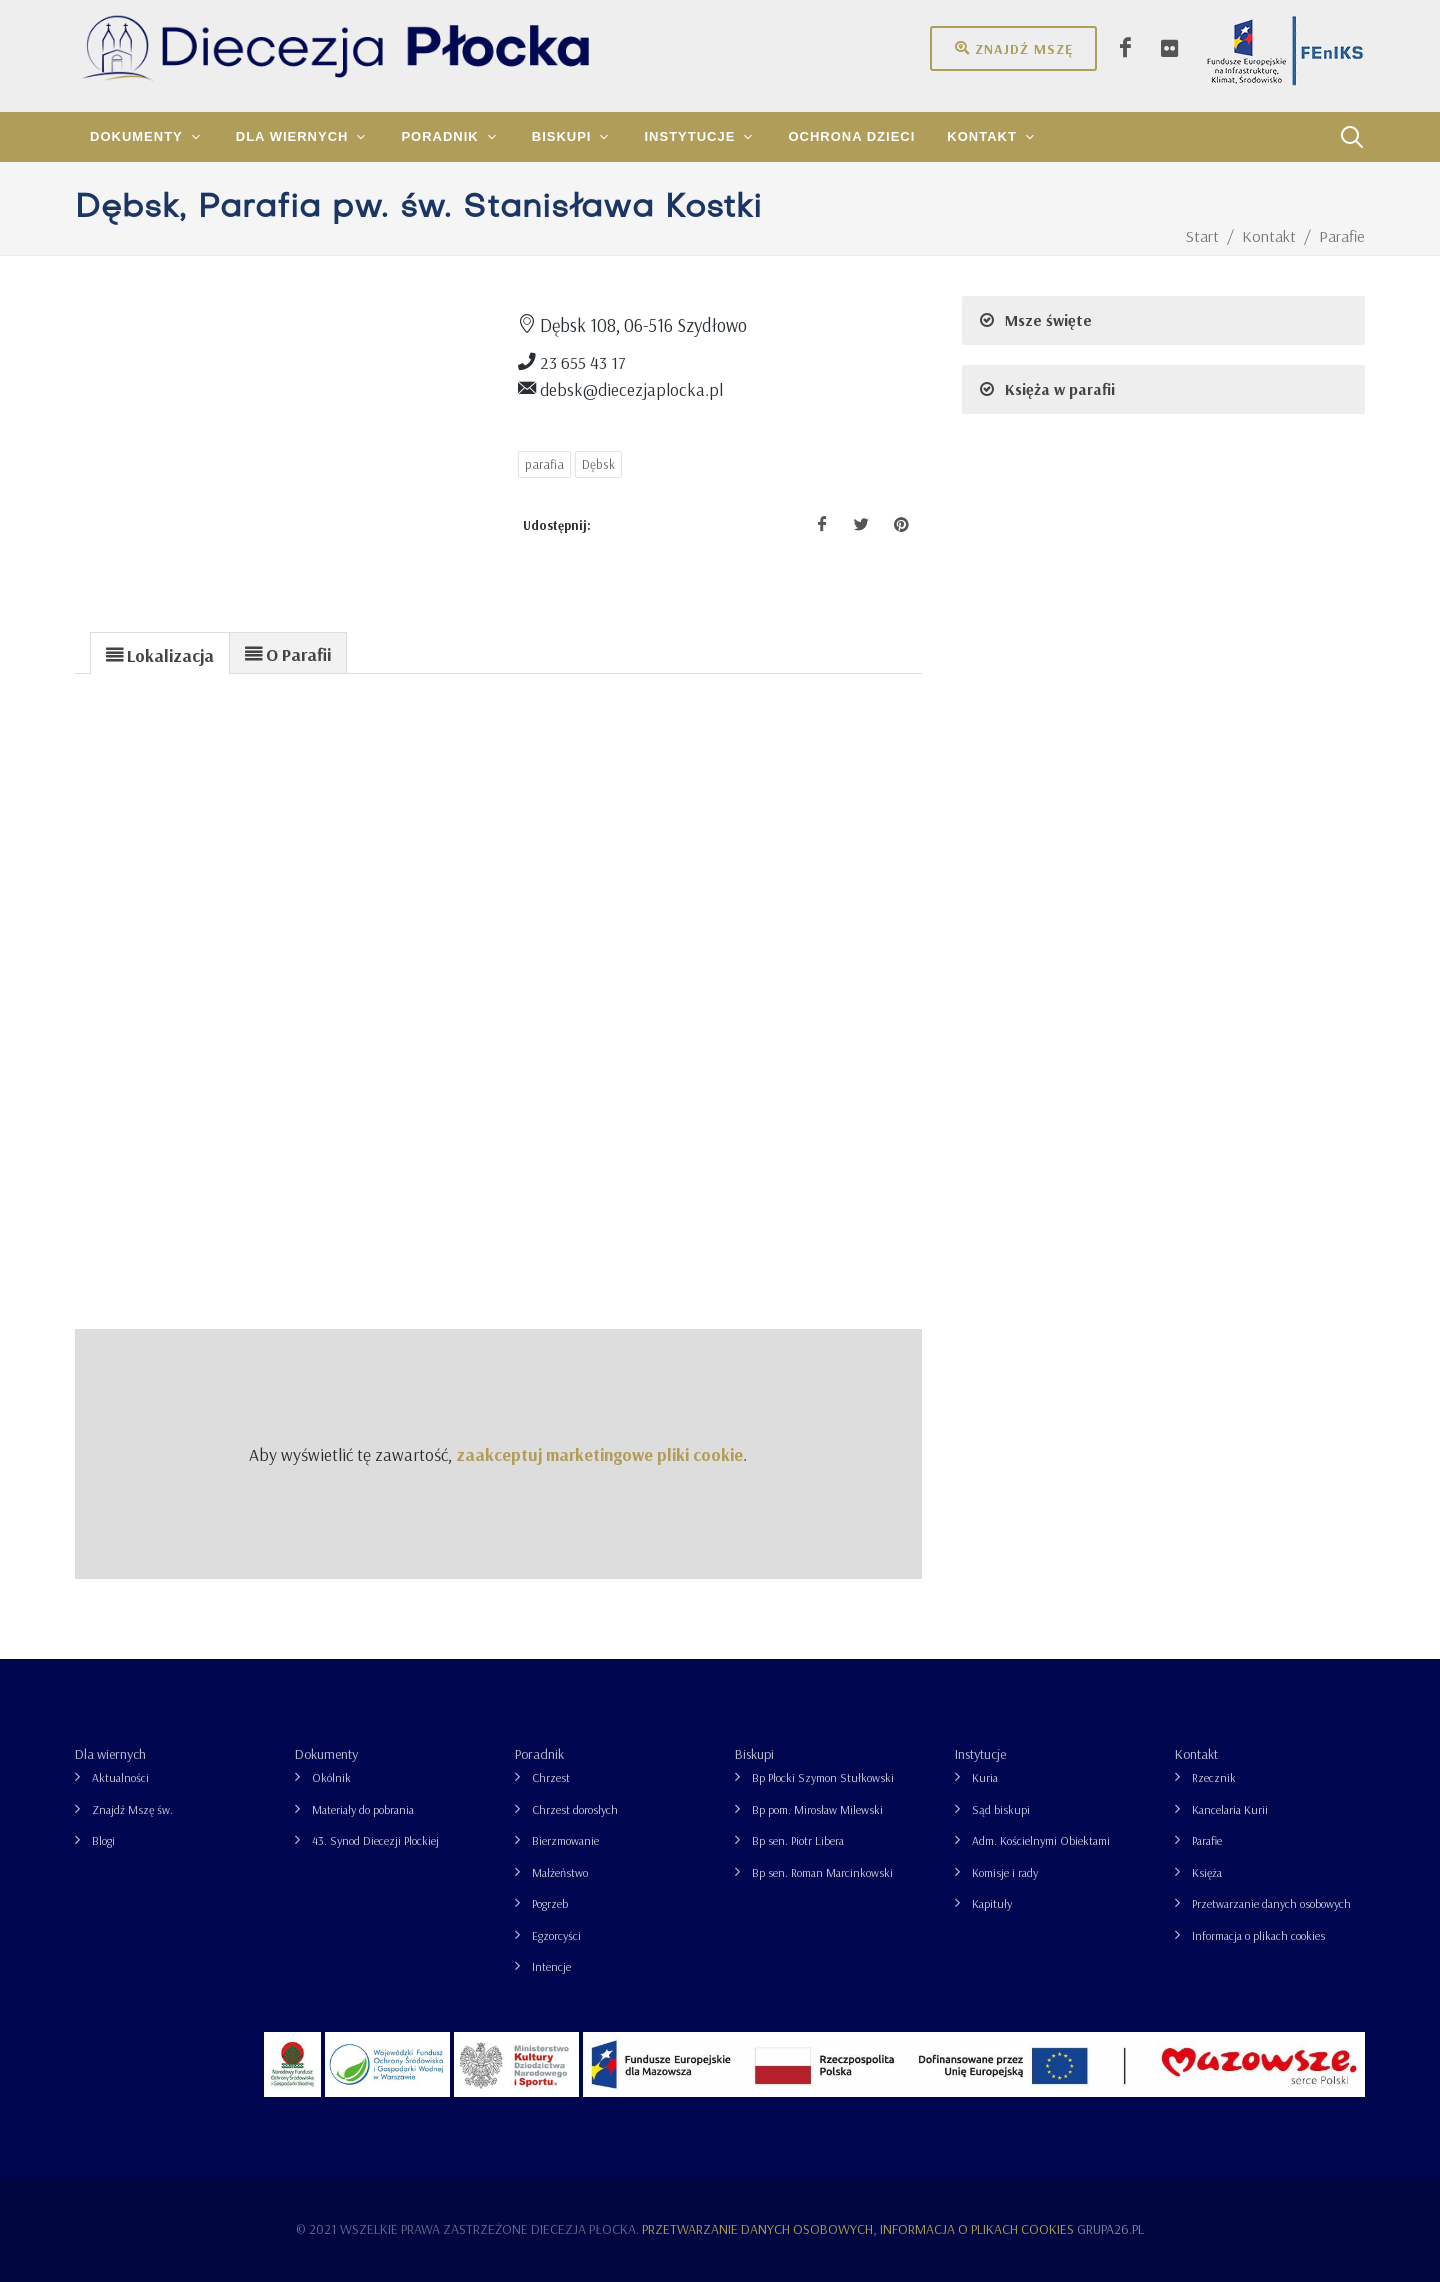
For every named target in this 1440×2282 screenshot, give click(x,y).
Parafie (1207, 1840)
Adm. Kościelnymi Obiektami (1041, 1840)
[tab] (160, 652)
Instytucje (980, 1754)
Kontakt (1196, 1754)
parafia (544, 464)
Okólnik (331, 1777)
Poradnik (539, 1754)
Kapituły (992, 1903)
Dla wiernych (110, 1754)
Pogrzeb (550, 1903)
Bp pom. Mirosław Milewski (817, 1809)
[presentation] (160, 654)
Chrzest (551, 1777)
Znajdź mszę (1013, 48)
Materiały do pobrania (363, 1809)
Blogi (103, 1840)
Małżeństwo (560, 1872)
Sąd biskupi (1001, 1809)
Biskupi (754, 1754)
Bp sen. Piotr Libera (798, 1840)
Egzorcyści (556, 1935)
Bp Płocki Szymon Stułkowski (823, 1777)
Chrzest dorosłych (575, 1809)
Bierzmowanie (565, 1840)
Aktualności (120, 1777)
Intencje (551, 1966)
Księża (1207, 1872)
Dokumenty (326, 1754)
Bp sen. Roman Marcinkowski (822, 1872)
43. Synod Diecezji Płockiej (375, 1840)
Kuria (985, 1777)
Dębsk (598, 464)
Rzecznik (1214, 1777)
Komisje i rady (1005, 1872)
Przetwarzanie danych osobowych (1271, 1903)
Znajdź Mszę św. (132, 1809)
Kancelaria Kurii (1230, 1809)
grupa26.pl (1110, 2229)
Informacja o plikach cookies (1258, 1935)
